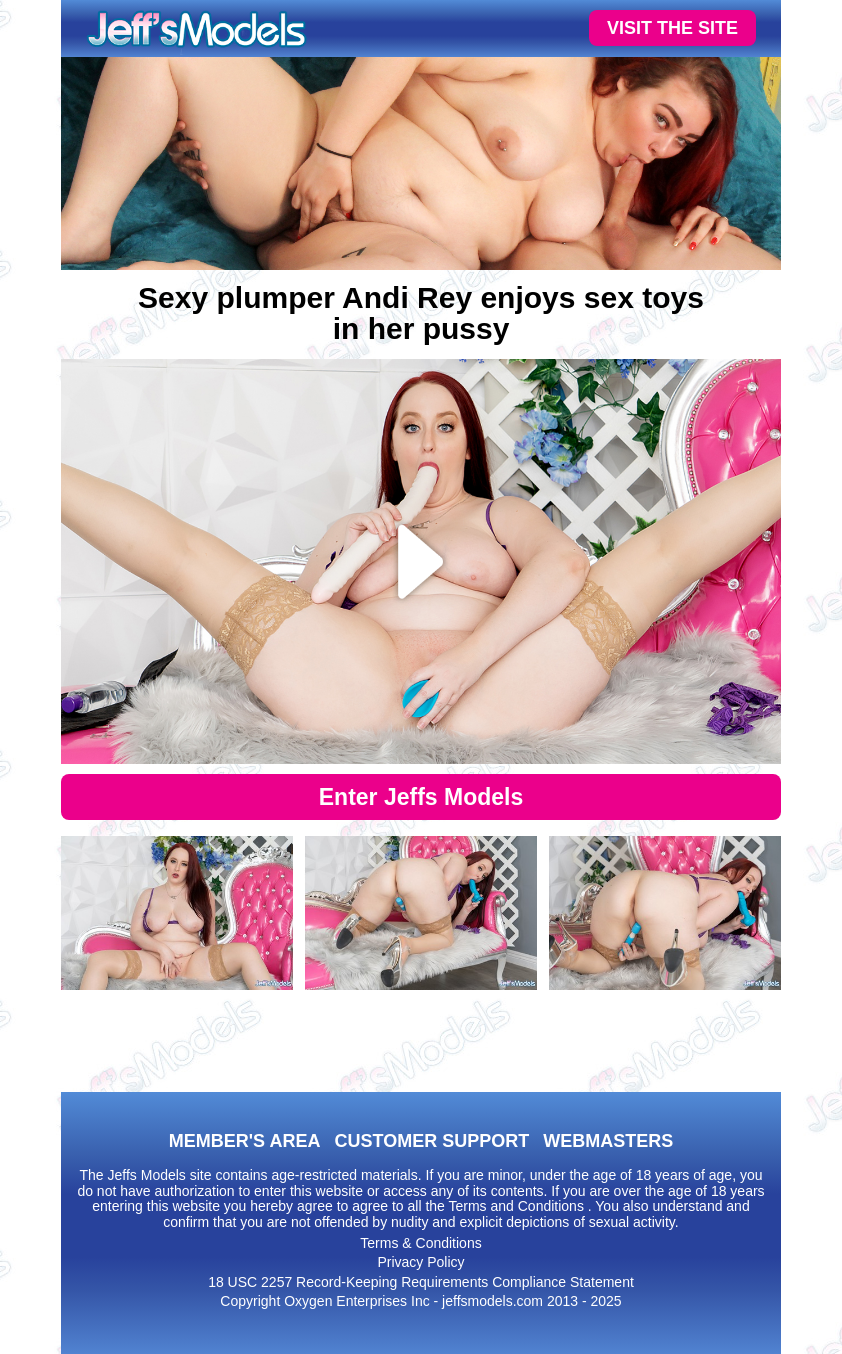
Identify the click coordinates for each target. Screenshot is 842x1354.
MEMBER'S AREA (245, 1141)
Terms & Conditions (420, 1243)
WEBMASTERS (608, 1141)
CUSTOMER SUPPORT (431, 1141)
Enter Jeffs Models (421, 797)
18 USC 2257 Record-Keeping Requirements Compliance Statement (421, 1282)
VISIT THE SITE (672, 28)
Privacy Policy (420, 1262)
